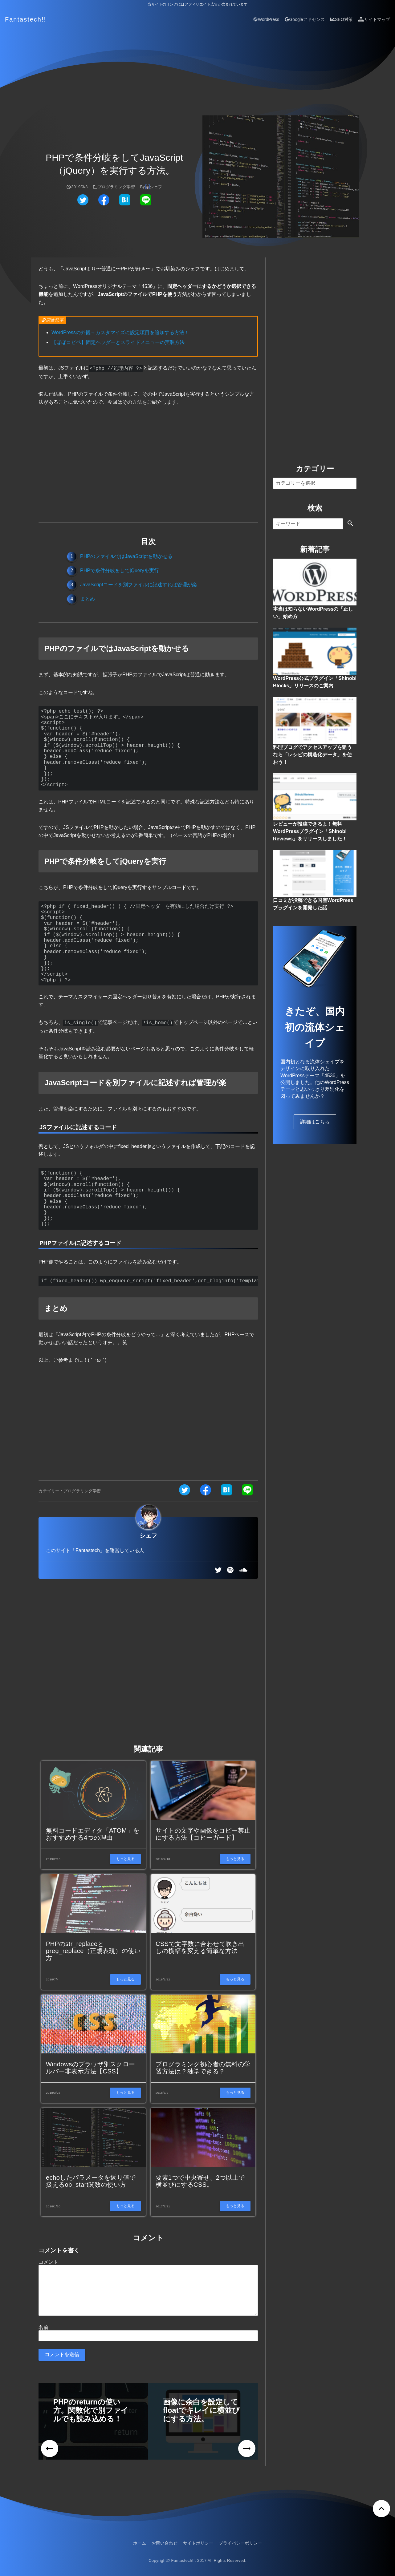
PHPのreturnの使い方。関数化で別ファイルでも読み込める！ (90, 2409)
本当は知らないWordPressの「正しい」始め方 (313, 612)
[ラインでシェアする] (145, 203)
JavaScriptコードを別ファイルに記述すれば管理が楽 (138, 584)
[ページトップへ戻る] (381, 2507)
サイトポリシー (198, 2541)
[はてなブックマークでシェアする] (124, 203)
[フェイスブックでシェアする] (103, 203)
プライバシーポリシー (240, 2541)
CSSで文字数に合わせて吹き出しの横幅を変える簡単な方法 (200, 1946)
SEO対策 (341, 19)
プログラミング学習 (116, 187)
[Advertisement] (148, 463)
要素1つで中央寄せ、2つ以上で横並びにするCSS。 (200, 2180)
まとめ (87, 598)
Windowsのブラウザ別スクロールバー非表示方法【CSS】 (90, 2066)
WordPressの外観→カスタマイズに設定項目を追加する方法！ (120, 332)
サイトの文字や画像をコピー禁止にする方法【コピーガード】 (203, 1833)
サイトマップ (374, 19)
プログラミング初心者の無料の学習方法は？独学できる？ (203, 2066)
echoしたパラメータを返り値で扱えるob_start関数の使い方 (91, 2180)
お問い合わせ (164, 2541)
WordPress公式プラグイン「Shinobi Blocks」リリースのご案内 (314, 682)
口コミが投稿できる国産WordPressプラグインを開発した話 (313, 904)
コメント (48, 2260)
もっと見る (125, 1857)
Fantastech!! (25, 19)
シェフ (156, 187)
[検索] (308, 523)
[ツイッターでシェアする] (82, 203)
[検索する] (350, 523)
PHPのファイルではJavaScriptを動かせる (126, 555)
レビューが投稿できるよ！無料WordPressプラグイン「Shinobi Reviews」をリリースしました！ (310, 831)
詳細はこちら (315, 1121)
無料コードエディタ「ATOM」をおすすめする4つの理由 (93, 1833)
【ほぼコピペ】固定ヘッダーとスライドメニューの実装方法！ (120, 342)
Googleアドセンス (305, 19)
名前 (43, 2326)
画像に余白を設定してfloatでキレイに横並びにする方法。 (201, 2409)
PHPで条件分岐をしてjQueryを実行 (119, 569)
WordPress (266, 19)
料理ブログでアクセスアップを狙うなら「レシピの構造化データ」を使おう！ (312, 755)
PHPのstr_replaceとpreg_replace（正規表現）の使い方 (93, 1949)
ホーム (139, 2541)
